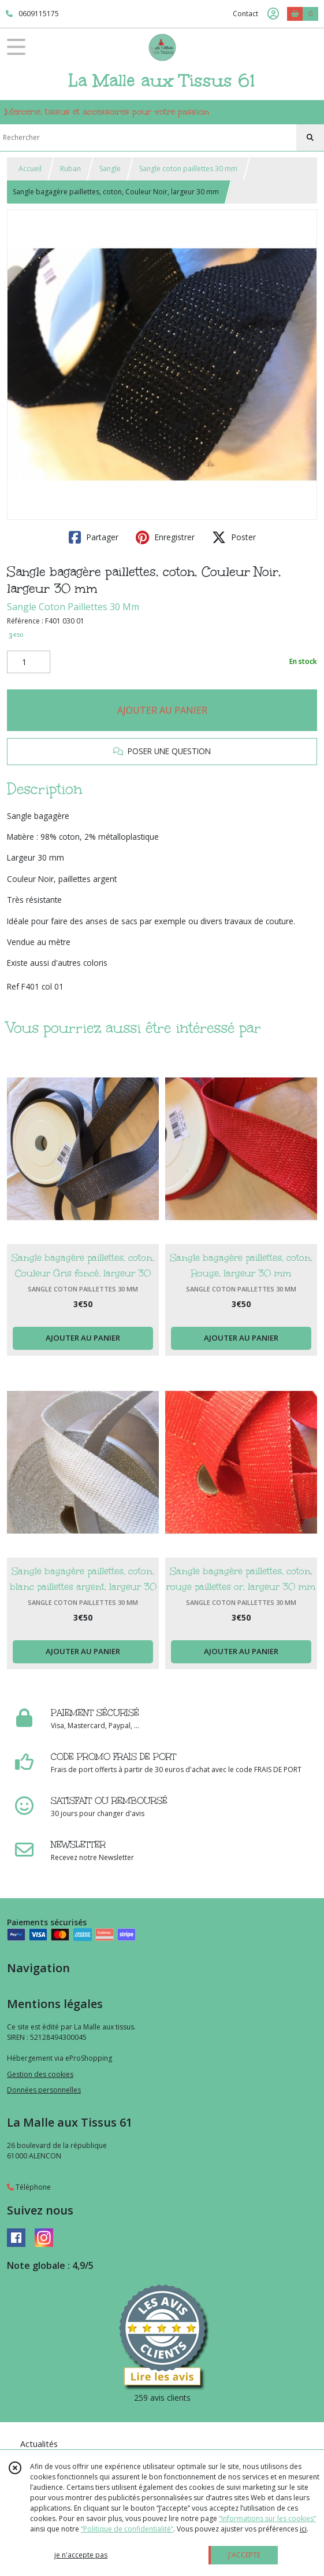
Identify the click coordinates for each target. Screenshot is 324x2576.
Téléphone (29, 2187)
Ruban (70, 169)
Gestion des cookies (40, 2074)
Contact (245, 14)
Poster (234, 537)
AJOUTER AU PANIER (162, 710)
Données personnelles (44, 2090)
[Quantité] (28, 662)
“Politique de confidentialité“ (127, 2529)
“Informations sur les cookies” (267, 2518)
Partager (93, 537)
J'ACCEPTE (244, 2555)
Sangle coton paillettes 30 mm (188, 169)
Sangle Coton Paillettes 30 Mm (73, 606)
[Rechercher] (310, 137)
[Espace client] (273, 14)
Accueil (30, 169)
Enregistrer (165, 537)
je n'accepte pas (80, 2555)
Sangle (110, 169)
